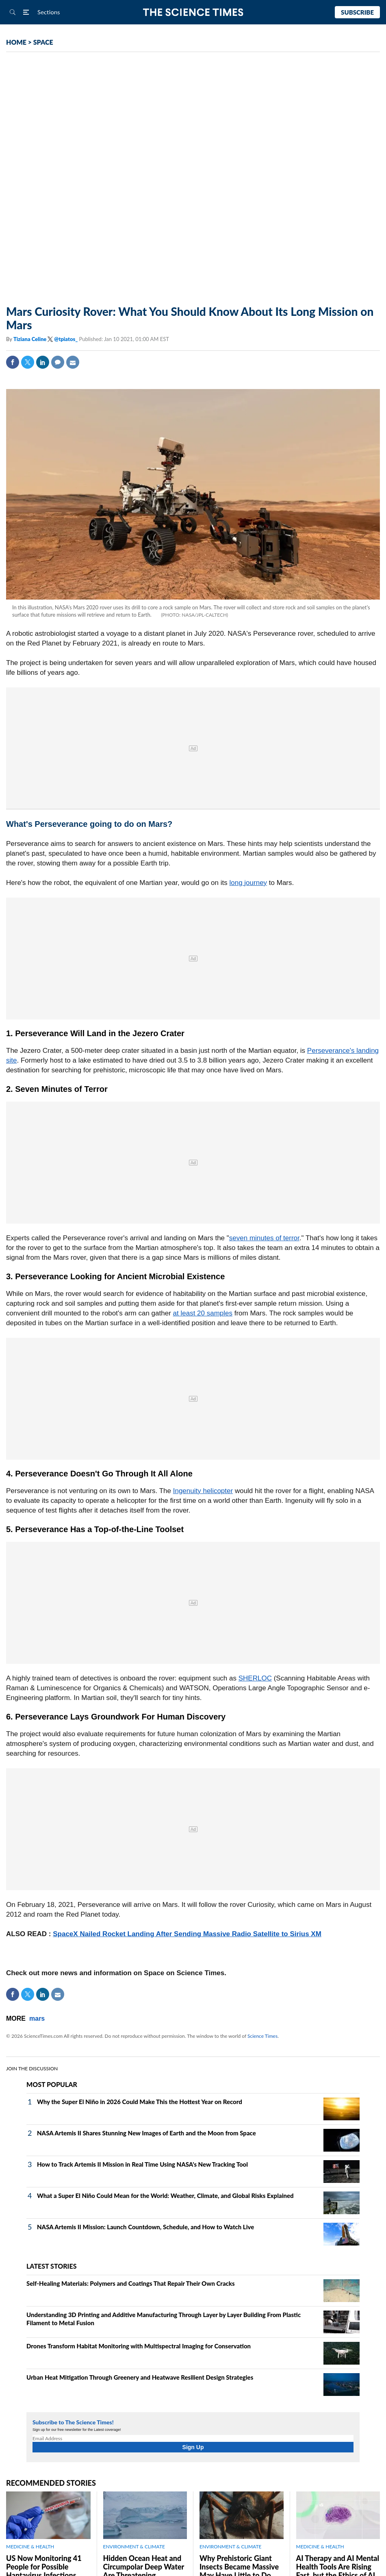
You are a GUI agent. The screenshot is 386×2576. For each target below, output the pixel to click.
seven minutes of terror (264, 1238)
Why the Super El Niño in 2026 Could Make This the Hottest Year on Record (139, 2101)
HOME (16, 42)
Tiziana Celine (30, 339)
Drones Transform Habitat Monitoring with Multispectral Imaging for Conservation (138, 2346)
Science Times (262, 2036)
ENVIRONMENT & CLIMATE (134, 2546)
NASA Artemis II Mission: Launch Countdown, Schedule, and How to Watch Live (145, 2226)
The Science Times (193, 12)
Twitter (27, 362)
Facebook (12, 362)
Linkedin (42, 362)
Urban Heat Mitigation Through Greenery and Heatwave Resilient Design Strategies (139, 2377)
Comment (57, 362)
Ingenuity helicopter (203, 1491)
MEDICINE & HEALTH (30, 2546)
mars (37, 2018)
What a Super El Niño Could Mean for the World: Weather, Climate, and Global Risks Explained (165, 2195)
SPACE (43, 42)
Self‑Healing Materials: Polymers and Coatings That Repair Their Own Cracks (130, 2283)
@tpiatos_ (66, 339)
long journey (248, 883)
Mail (72, 362)
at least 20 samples (202, 1313)
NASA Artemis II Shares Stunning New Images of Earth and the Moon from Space (146, 2133)
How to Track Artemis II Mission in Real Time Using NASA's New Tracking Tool (142, 2164)
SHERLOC (255, 1678)
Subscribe (357, 12)
